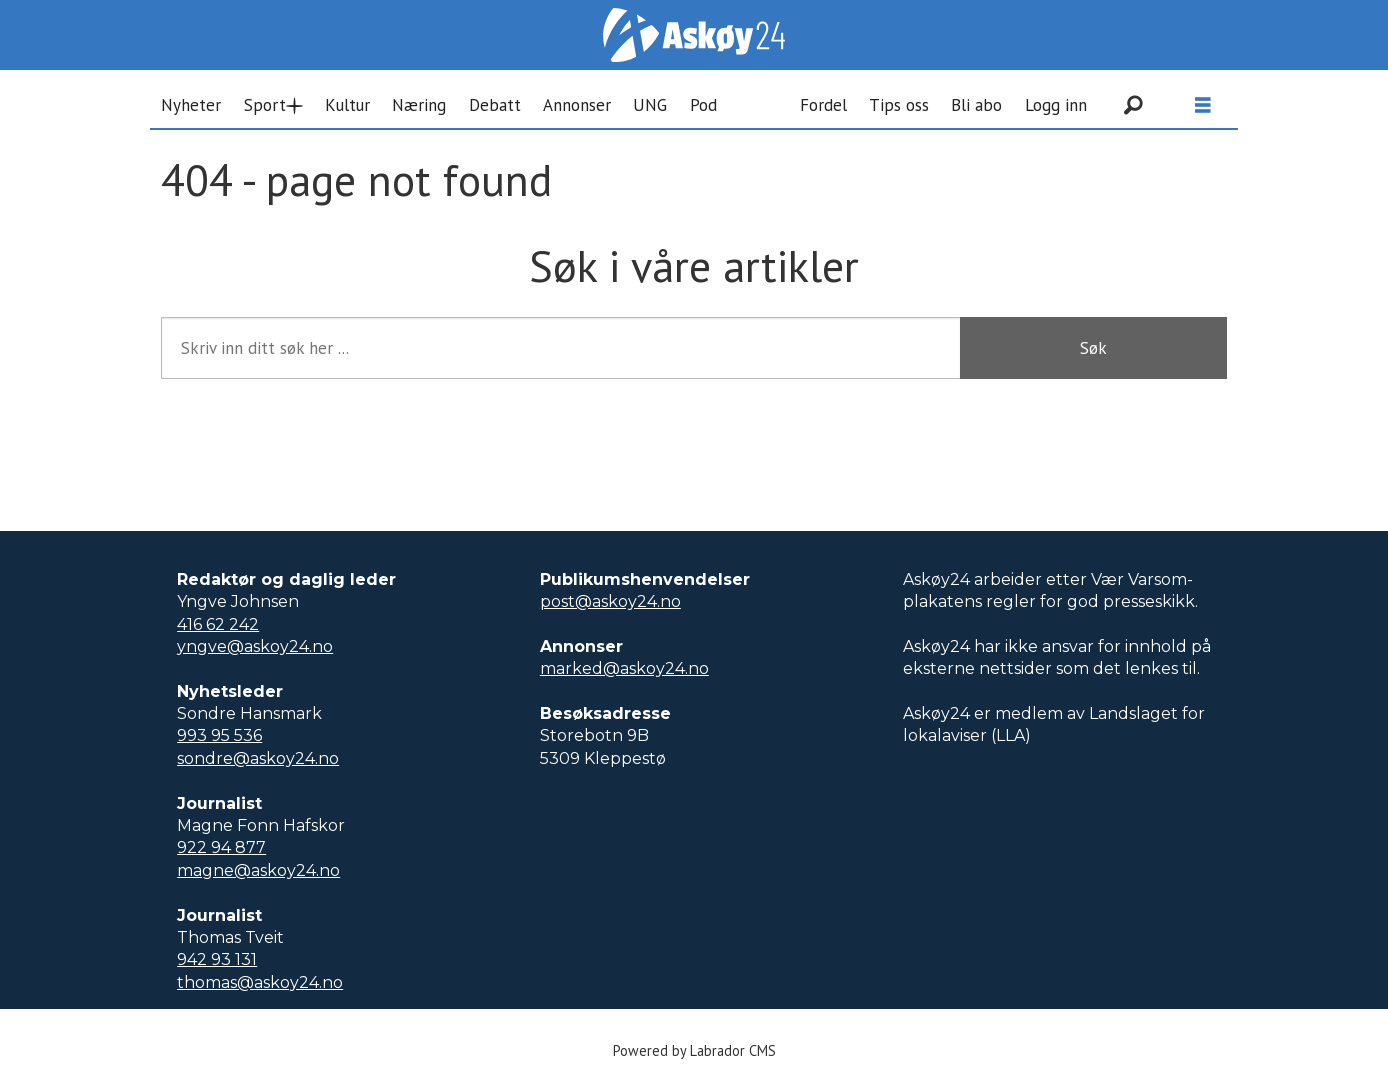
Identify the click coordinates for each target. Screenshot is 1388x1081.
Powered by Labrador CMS (694, 1050)
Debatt (495, 105)
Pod (703, 105)
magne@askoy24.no (258, 870)
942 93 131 (217, 959)
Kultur (347, 105)
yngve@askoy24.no (255, 646)
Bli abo (976, 105)
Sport (265, 105)
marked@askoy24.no (624, 668)
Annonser (577, 105)
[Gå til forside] (694, 35)
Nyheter (191, 105)
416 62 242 (218, 624)
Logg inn (1056, 105)
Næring (419, 105)
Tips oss (899, 105)
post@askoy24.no (610, 601)
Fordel (823, 105)
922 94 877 (221, 847)
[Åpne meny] (1203, 105)
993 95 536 (219, 735)
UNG (650, 105)
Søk (1093, 348)
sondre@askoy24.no (258, 758)
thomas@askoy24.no (260, 982)
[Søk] (1133, 105)
